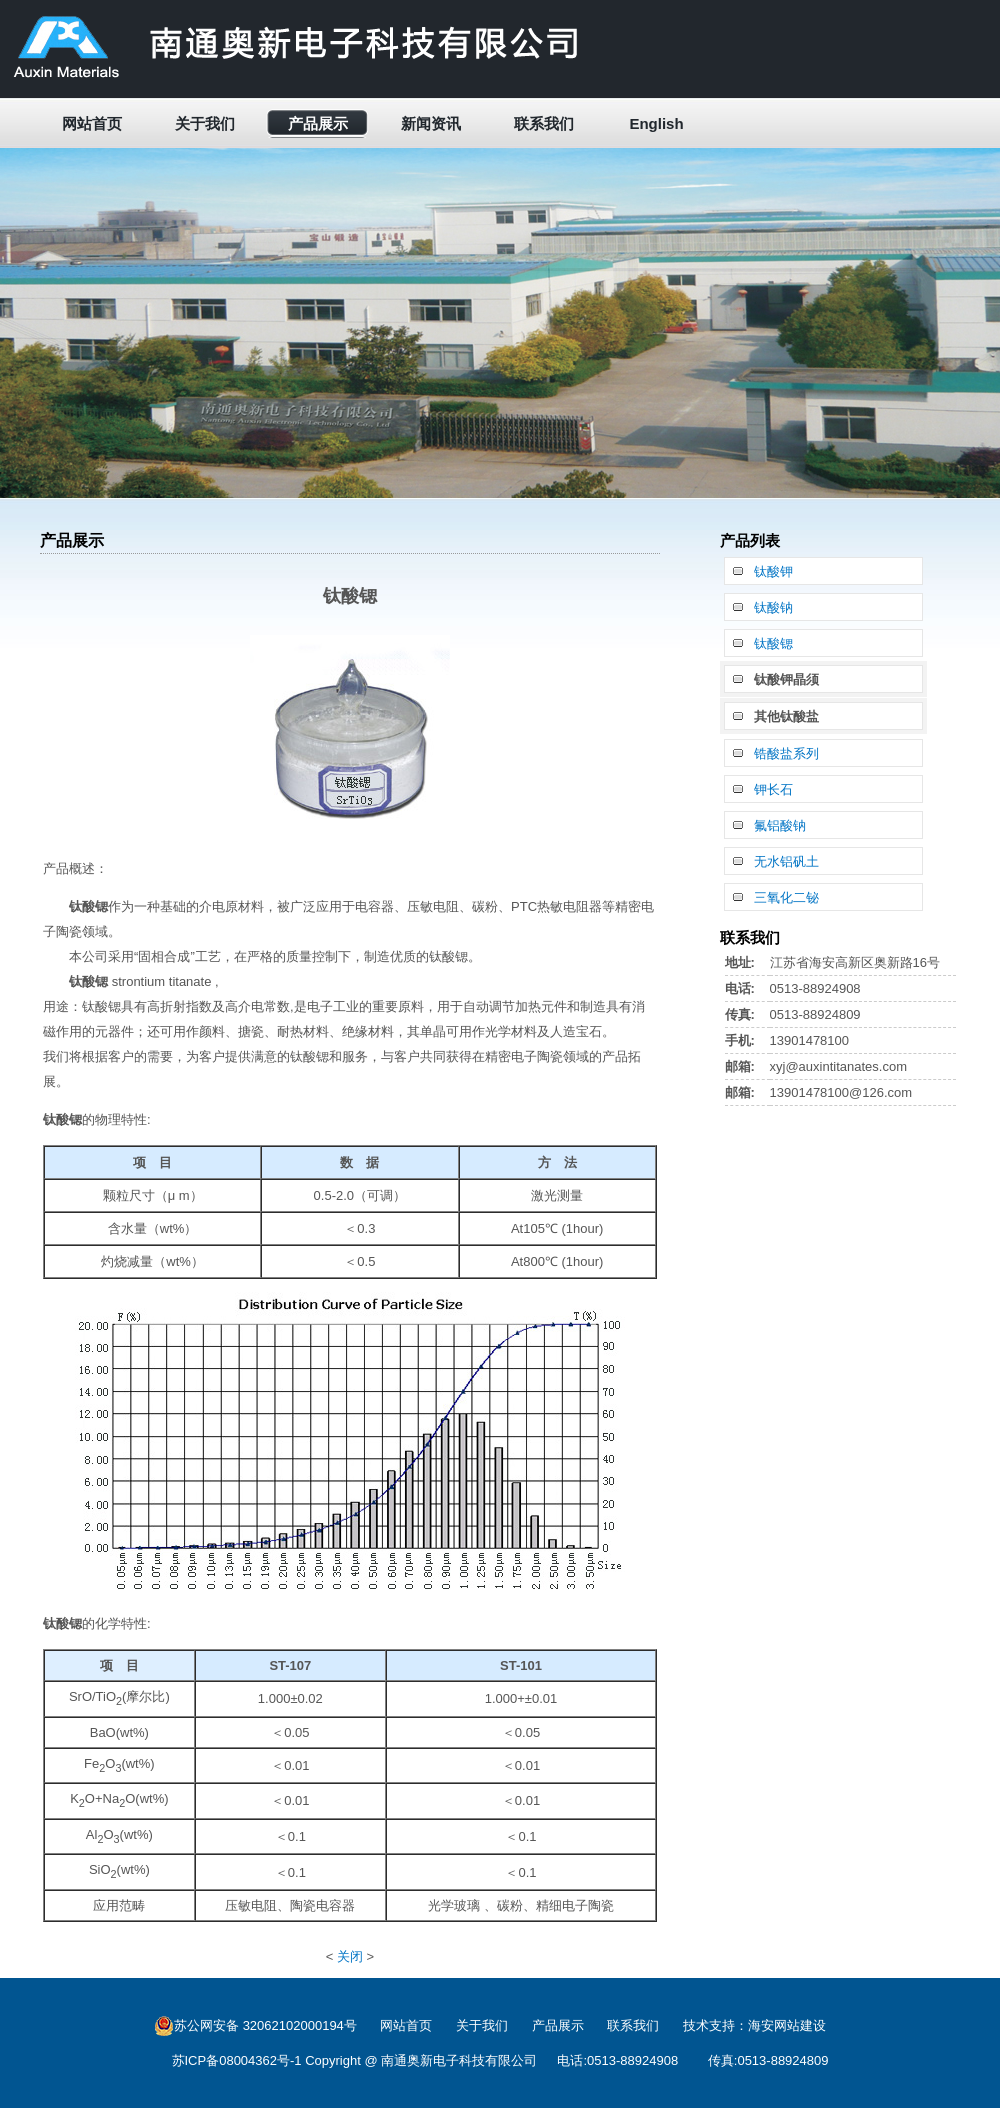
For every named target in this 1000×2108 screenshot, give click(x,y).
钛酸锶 (773, 643)
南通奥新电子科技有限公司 (459, 2060)
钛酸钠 (773, 607)
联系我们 (544, 123)
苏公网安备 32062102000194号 (255, 2026)
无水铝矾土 (786, 861)
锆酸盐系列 (786, 753)
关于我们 (205, 123)
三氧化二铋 (786, 897)
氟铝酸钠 (780, 825)
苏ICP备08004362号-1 (237, 2060)
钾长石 (773, 789)
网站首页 (92, 123)
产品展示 (318, 123)
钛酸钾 (773, 571)
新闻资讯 (431, 123)
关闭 (350, 1956)
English (656, 123)
